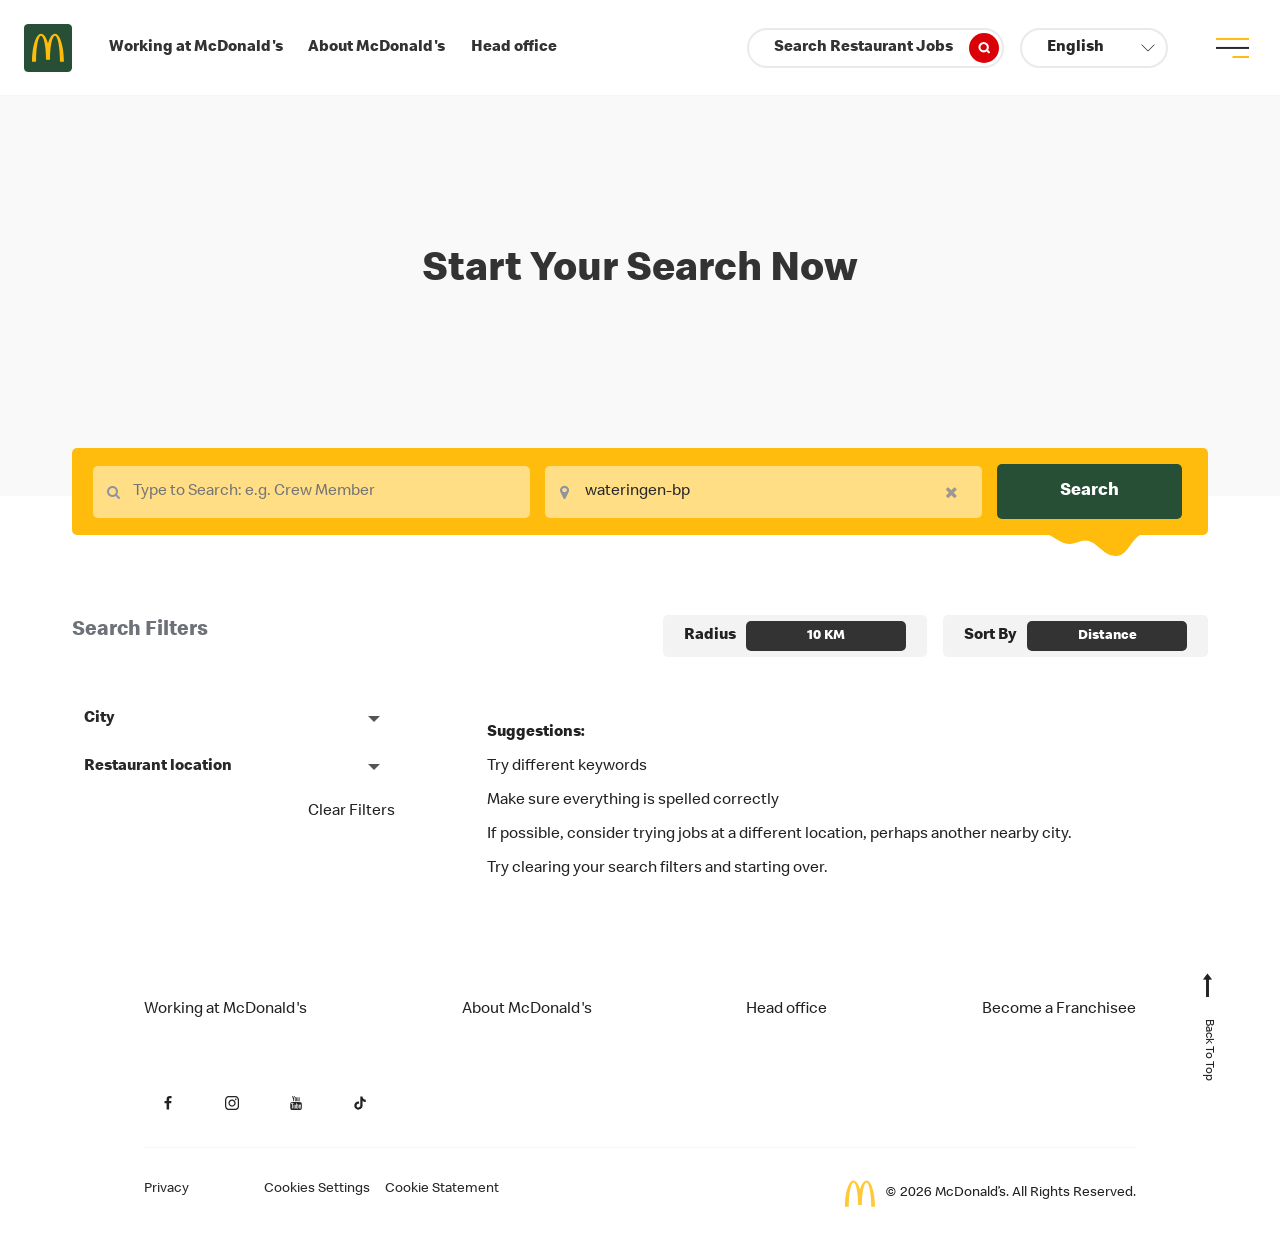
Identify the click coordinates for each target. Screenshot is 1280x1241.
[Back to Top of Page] (1208, 1037)
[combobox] (311, 492)
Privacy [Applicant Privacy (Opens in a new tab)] (166, 1189)
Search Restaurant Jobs (886, 48)
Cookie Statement (442, 1189)
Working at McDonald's (196, 48)
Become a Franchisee (1059, 1010)
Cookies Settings (317, 1189)
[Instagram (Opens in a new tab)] (232, 1103)
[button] (1094, 48)
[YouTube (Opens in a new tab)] (296, 1103)
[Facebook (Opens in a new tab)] (168, 1103)
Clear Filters (351, 812)
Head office (514, 48)
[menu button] (1232, 48)
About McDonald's (376, 48)
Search (1089, 491)
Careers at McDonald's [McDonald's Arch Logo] (48, 48)
